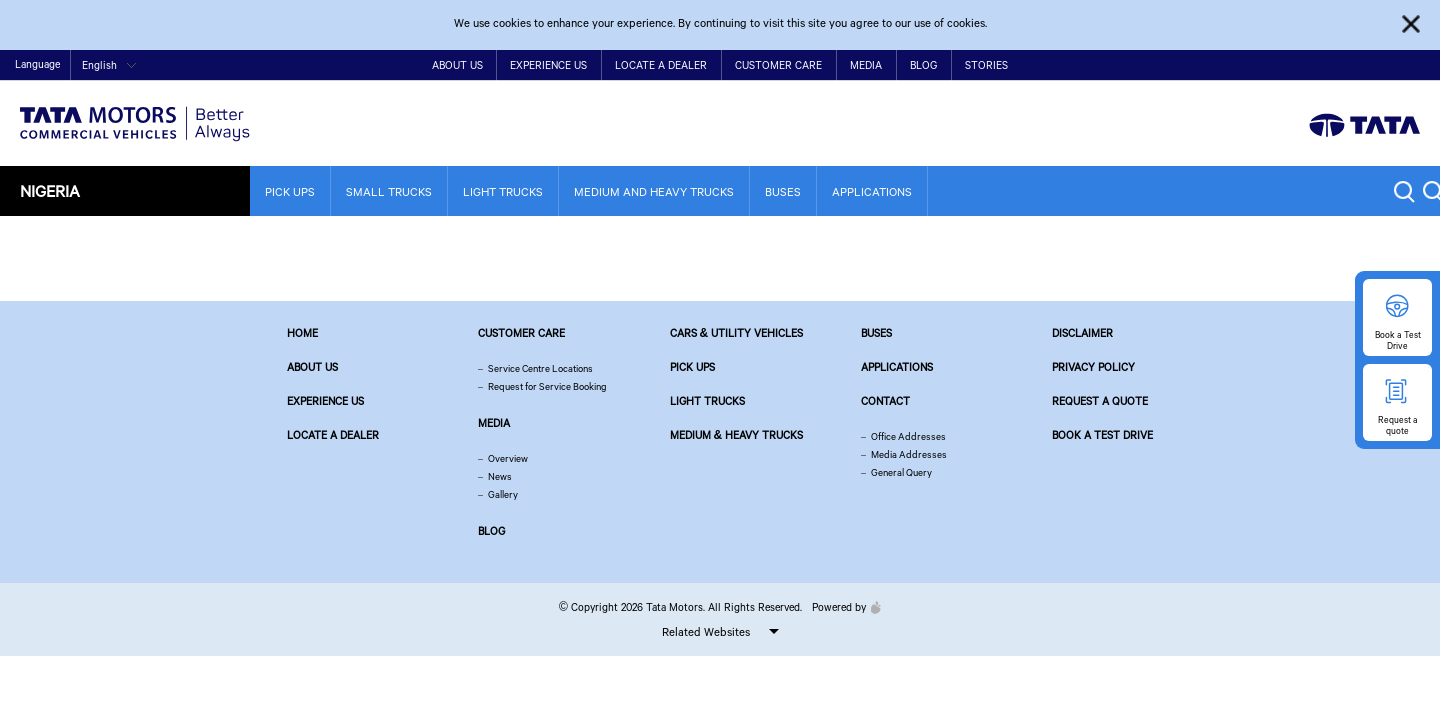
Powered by (841, 607)
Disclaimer (1082, 333)
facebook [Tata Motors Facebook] (1286, 65)
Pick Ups (290, 191)
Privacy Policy (1093, 367)
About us (312, 367)
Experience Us (548, 65)
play (1348, 65)
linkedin (1410, 65)
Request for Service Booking (547, 386)
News (500, 476)
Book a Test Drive (1102, 435)
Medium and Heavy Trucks (654, 191)
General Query (901, 472)
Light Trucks (503, 191)
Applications (872, 191)
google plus (1379, 65)
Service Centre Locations (540, 368)
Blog (923, 65)
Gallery (503, 494)
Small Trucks (389, 191)
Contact (1235, 66)
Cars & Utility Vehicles (737, 333)
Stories (986, 65)
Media (866, 65)
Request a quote (1100, 401)
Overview (508, 458)
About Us (457, 65)
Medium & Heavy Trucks (737, 435)
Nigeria (50, 190)
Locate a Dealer (661, 65)
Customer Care (778, 65)
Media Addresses (909, 454)
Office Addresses (908, 436)
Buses (783, 191)
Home (1191, 66)
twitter (1317, 65)
